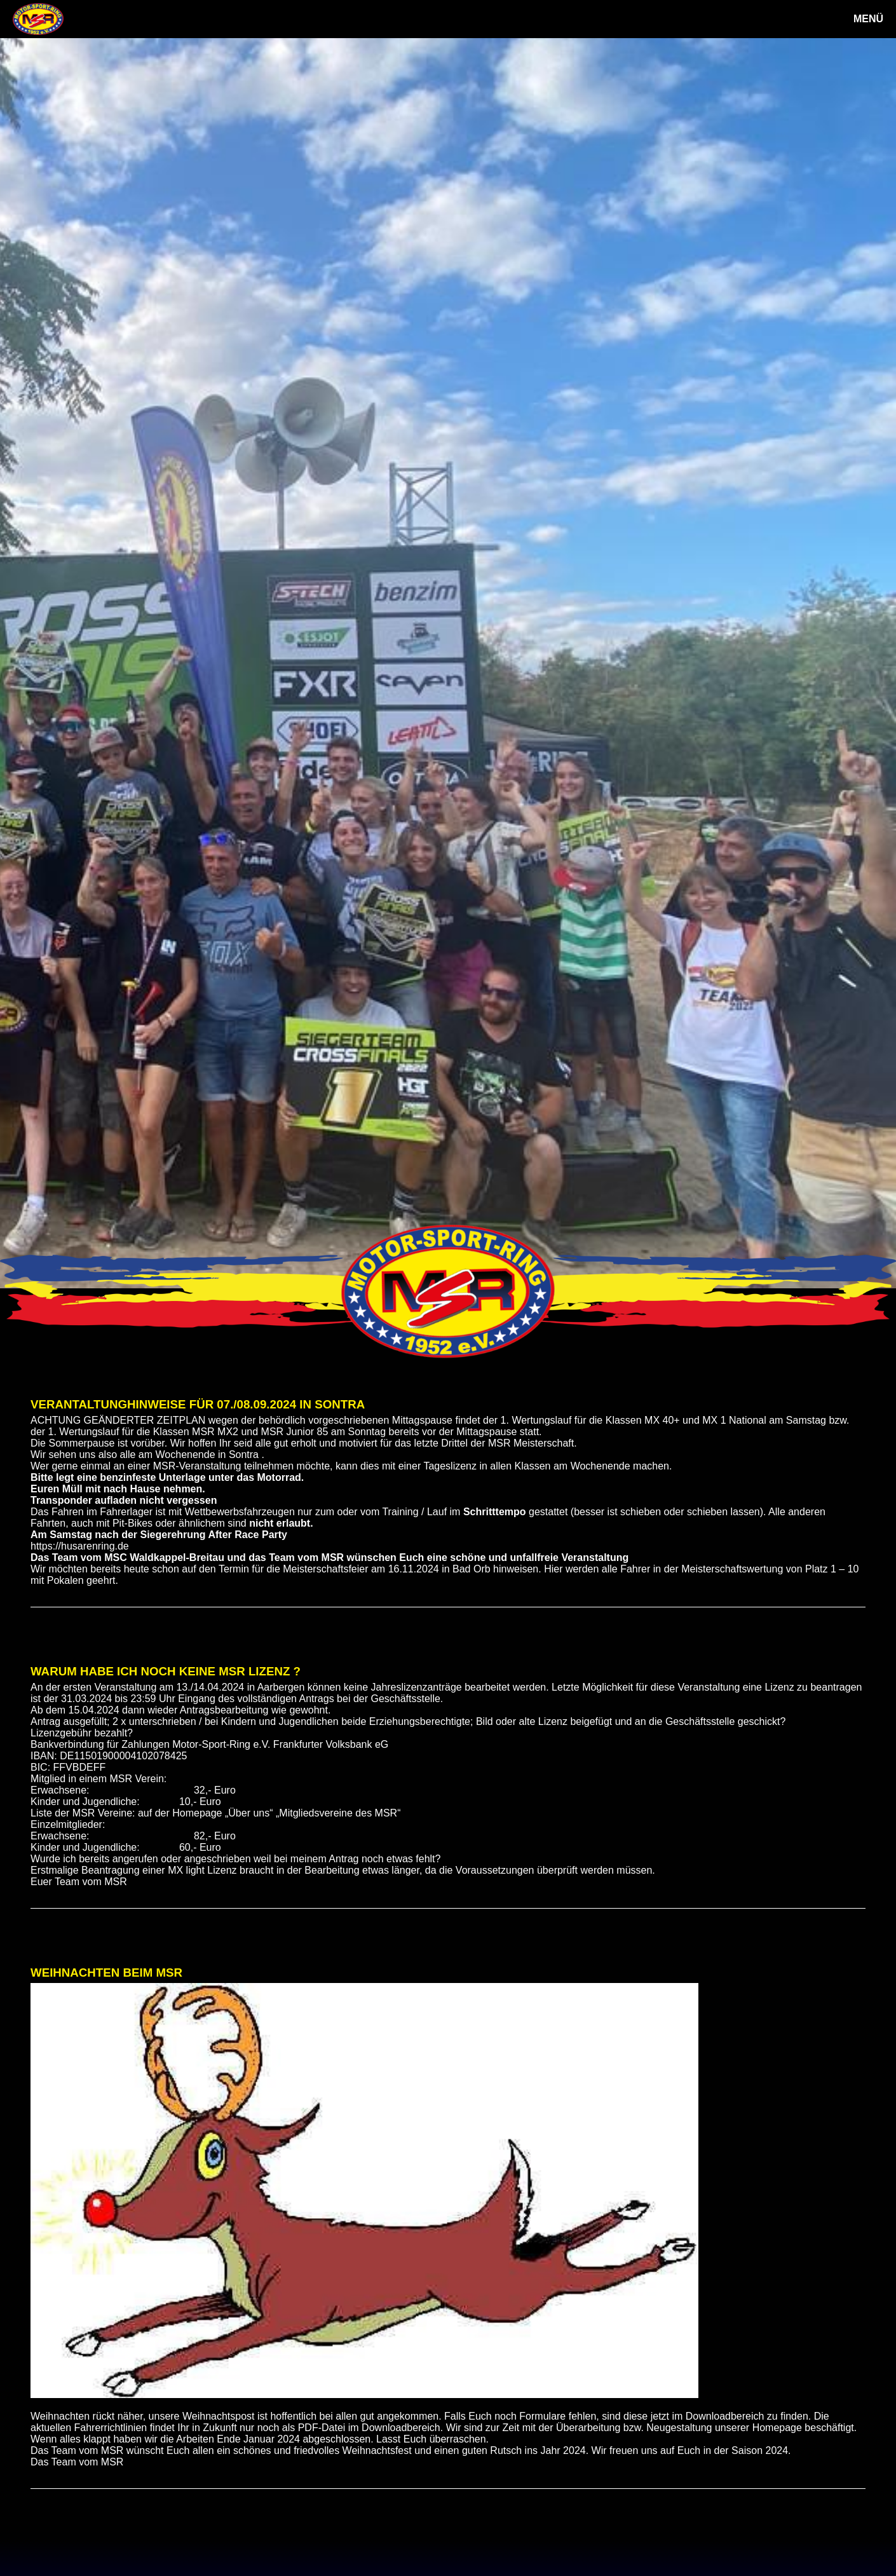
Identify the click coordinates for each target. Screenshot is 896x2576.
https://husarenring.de (80, 1546)
